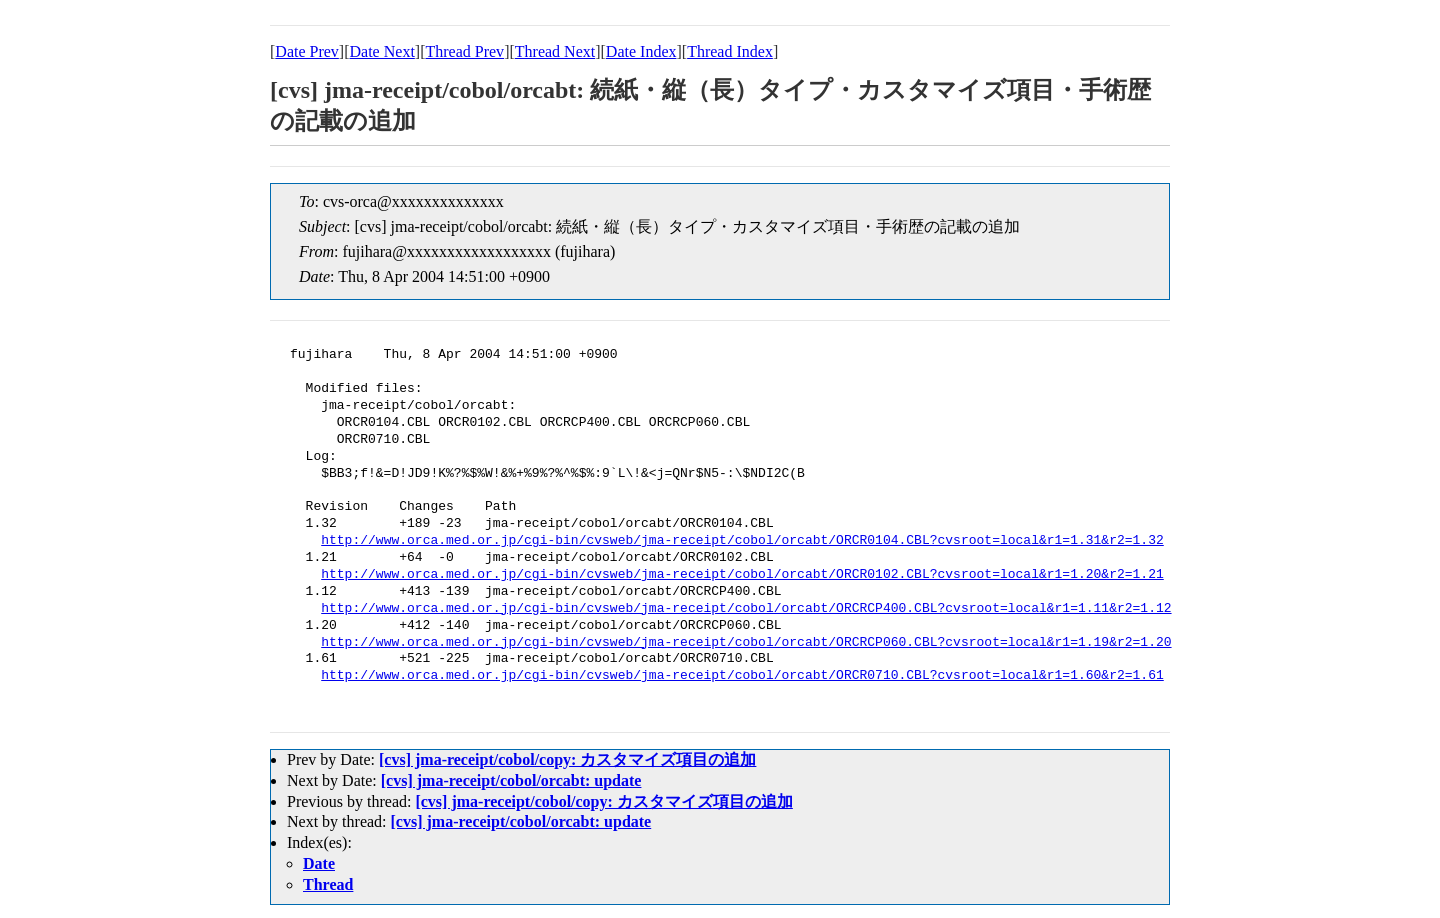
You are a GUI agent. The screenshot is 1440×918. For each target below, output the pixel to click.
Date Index (641, 51)
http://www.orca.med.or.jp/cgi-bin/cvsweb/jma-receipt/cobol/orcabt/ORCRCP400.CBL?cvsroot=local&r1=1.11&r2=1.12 (746, 609)
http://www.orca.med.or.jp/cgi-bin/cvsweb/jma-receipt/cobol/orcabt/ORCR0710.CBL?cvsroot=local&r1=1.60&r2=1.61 (742, 676)
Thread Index (730, 51)
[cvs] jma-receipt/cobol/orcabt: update (511, 780)
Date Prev (307, 51)
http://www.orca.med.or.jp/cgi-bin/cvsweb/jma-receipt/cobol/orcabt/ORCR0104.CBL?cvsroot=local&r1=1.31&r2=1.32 (742, 541)
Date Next (382, 51)
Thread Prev (464, 51)
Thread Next (555, 51)
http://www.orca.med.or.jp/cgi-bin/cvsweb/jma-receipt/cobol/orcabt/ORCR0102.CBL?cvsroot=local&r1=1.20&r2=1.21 (742, 575)
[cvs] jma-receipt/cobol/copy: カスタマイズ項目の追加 (567, 759)
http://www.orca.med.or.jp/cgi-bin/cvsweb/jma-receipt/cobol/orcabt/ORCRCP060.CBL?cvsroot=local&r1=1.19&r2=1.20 (746, 643)
